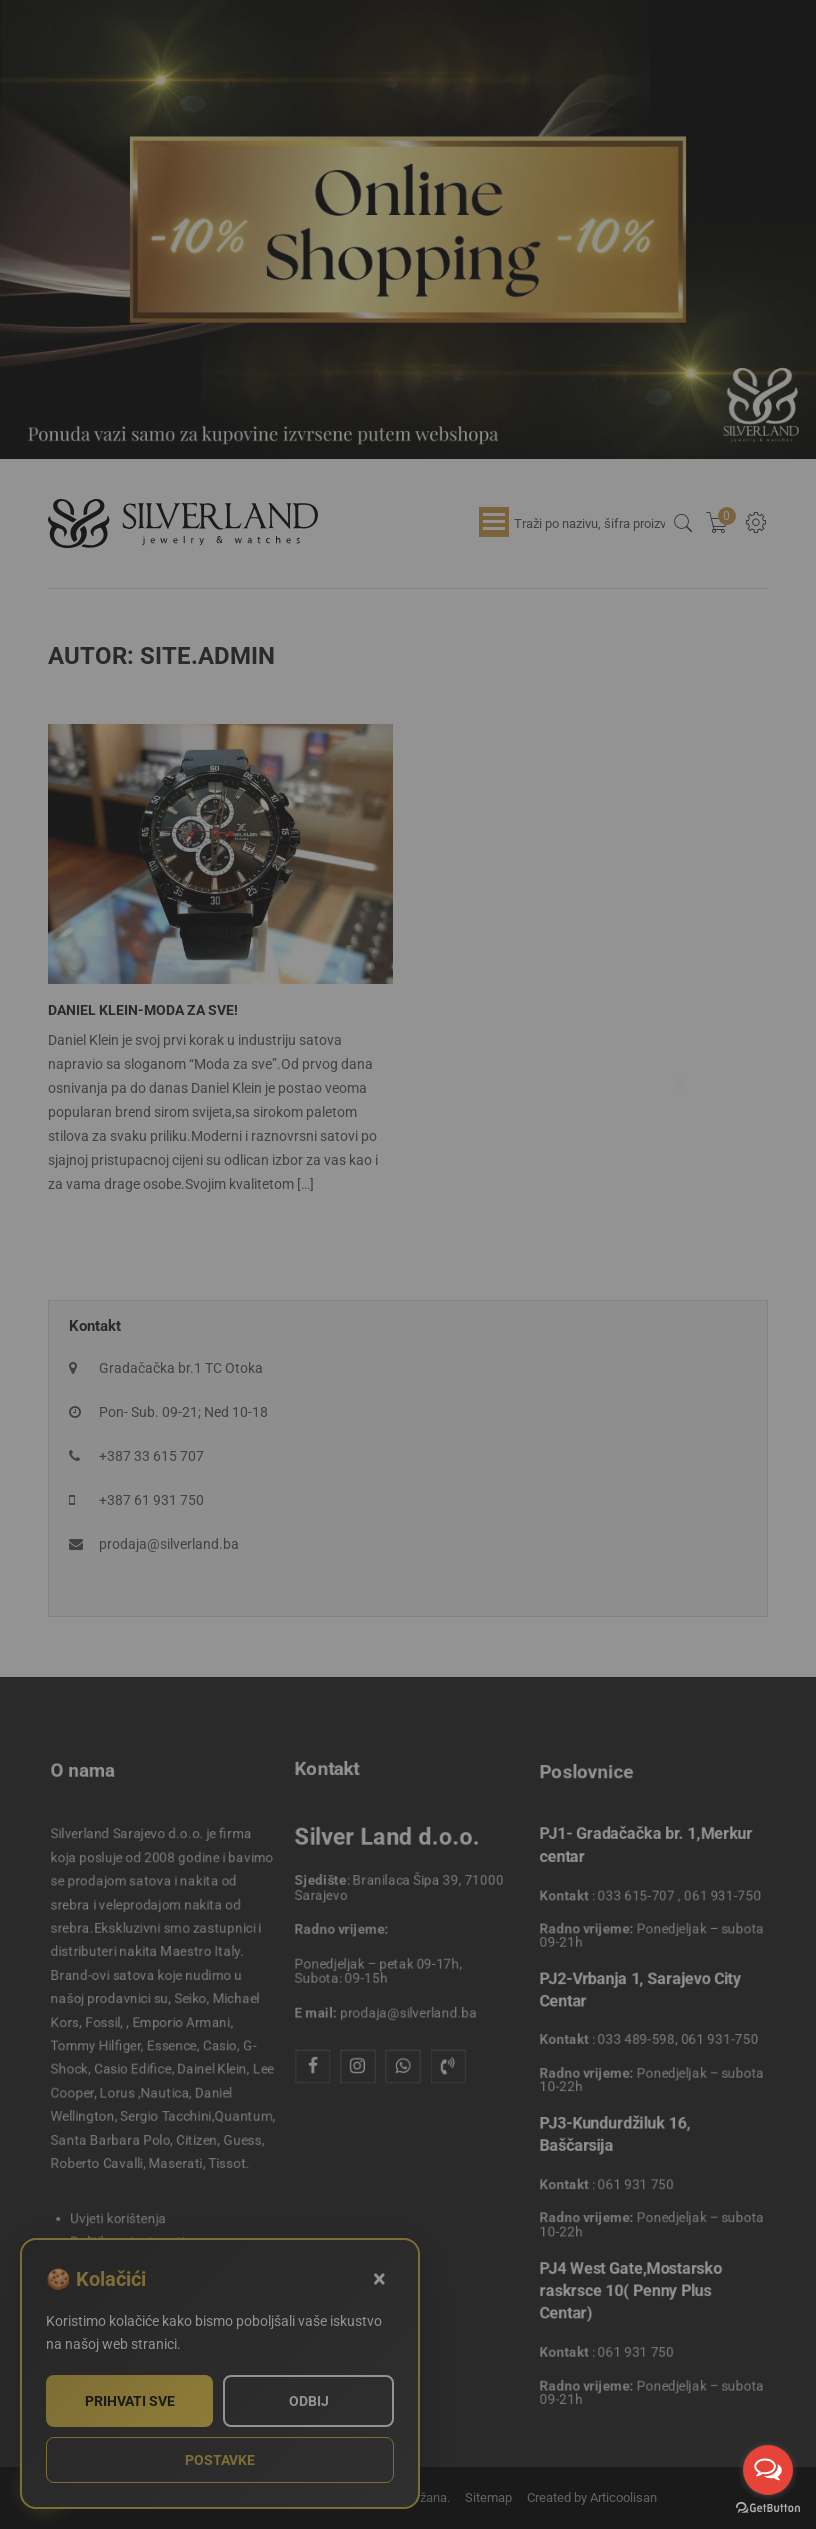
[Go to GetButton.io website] (768, 2508)
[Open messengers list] (768, 2470)
